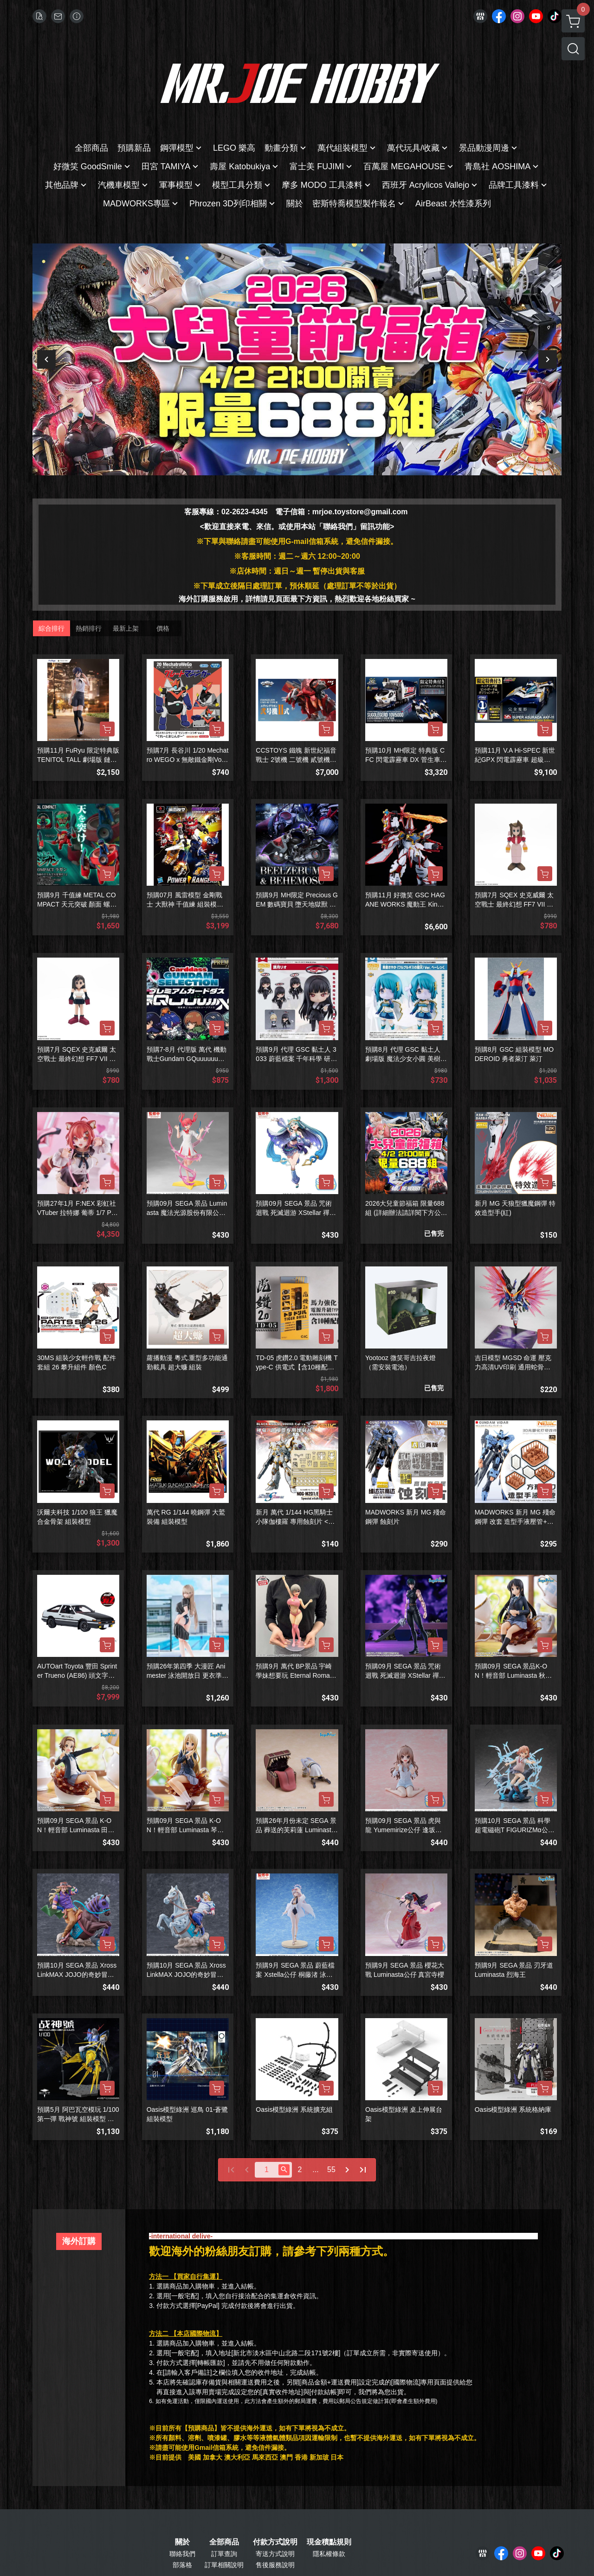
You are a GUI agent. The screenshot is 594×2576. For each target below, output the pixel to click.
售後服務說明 (275, 2565)
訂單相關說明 (224, 2565)
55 (331, 2169)
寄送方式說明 (275, 2553)
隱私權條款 (329, 2553)
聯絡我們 (182, 2553)
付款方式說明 (275, 2542)
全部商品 (224, 2542)
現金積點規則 (329, 2542)
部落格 (182, 2565)
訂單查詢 (224, 2553)
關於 (182, 2542)
